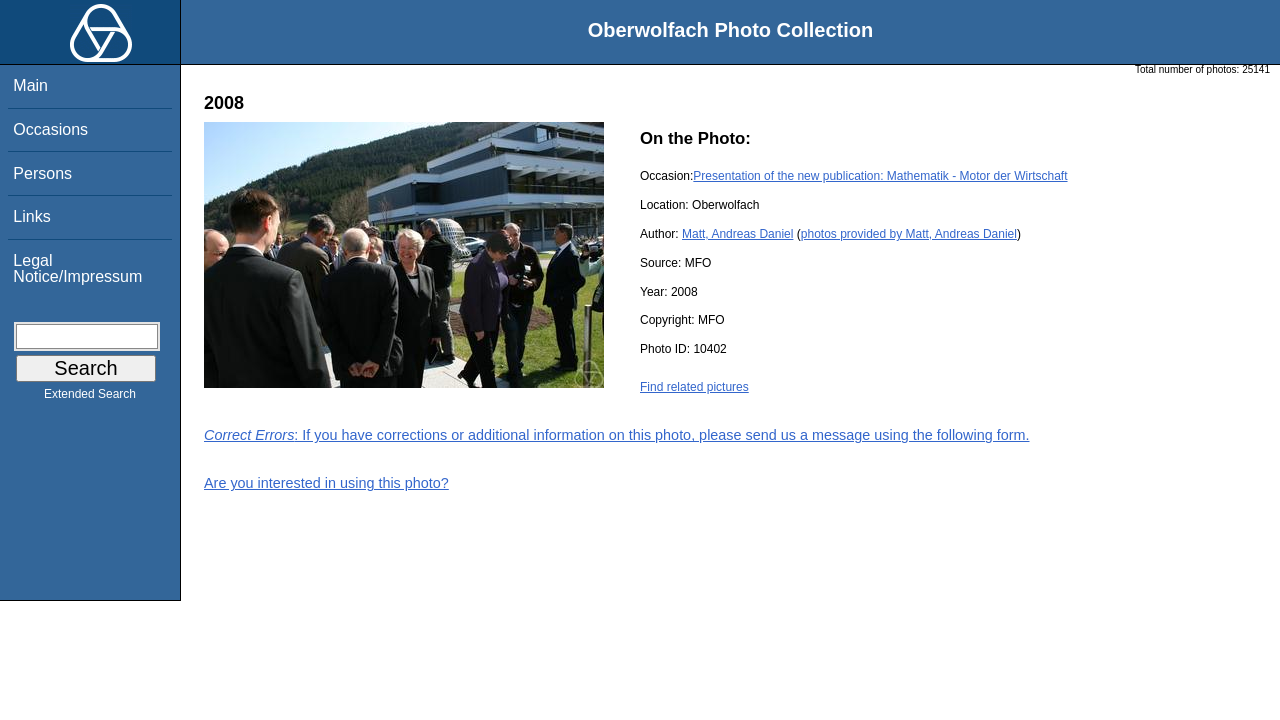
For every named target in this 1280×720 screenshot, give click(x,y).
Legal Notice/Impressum (77, 268)
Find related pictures (694, 387)
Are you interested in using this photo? (326, 483)
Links (31, 216)
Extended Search (90, 398)
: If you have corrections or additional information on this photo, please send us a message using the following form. (617, 435)
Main (30, 85)
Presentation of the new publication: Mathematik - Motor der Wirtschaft (880, 176)
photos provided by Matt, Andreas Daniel (909, 234)
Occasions (50, 129)
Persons (42, 173)
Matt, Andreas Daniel (737, 234)
